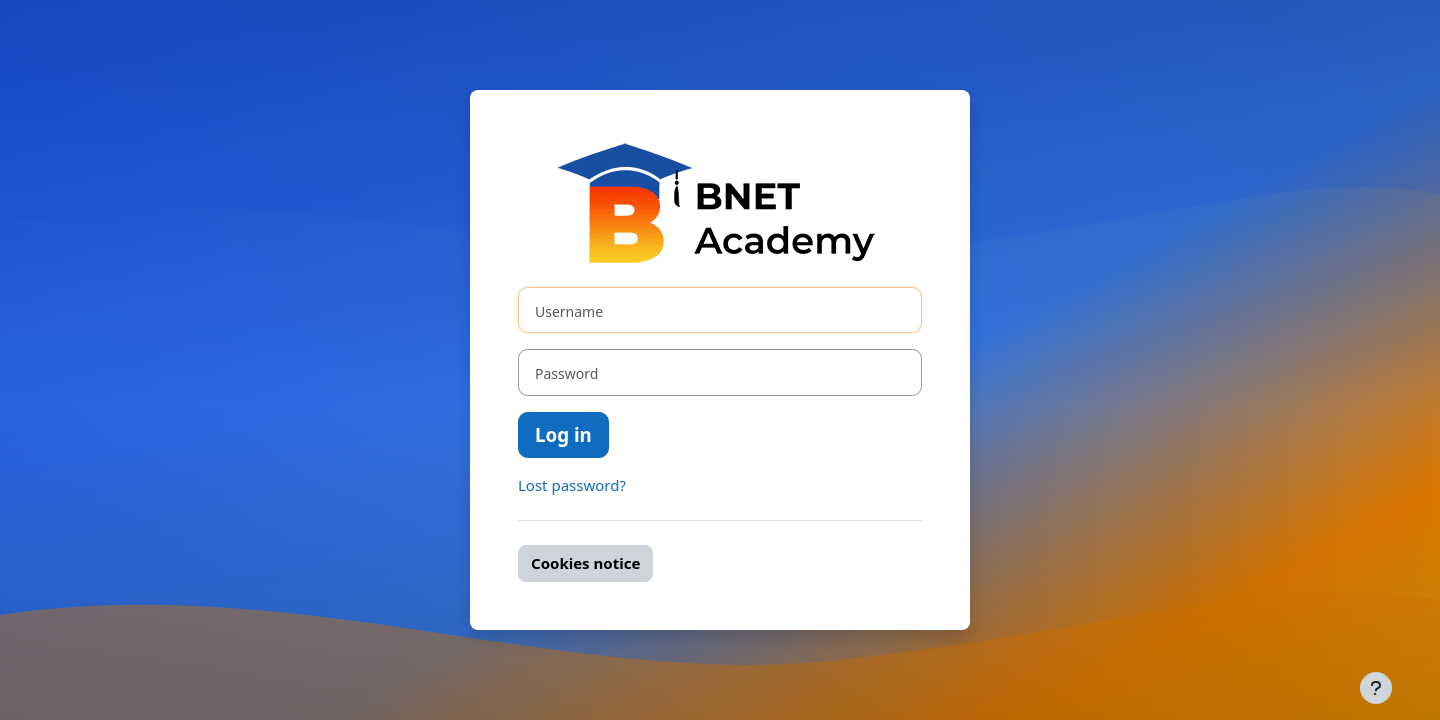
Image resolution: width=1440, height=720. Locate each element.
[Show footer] (1376, 688)
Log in (563, 434)
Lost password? (572, 485)
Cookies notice (585, 563)
